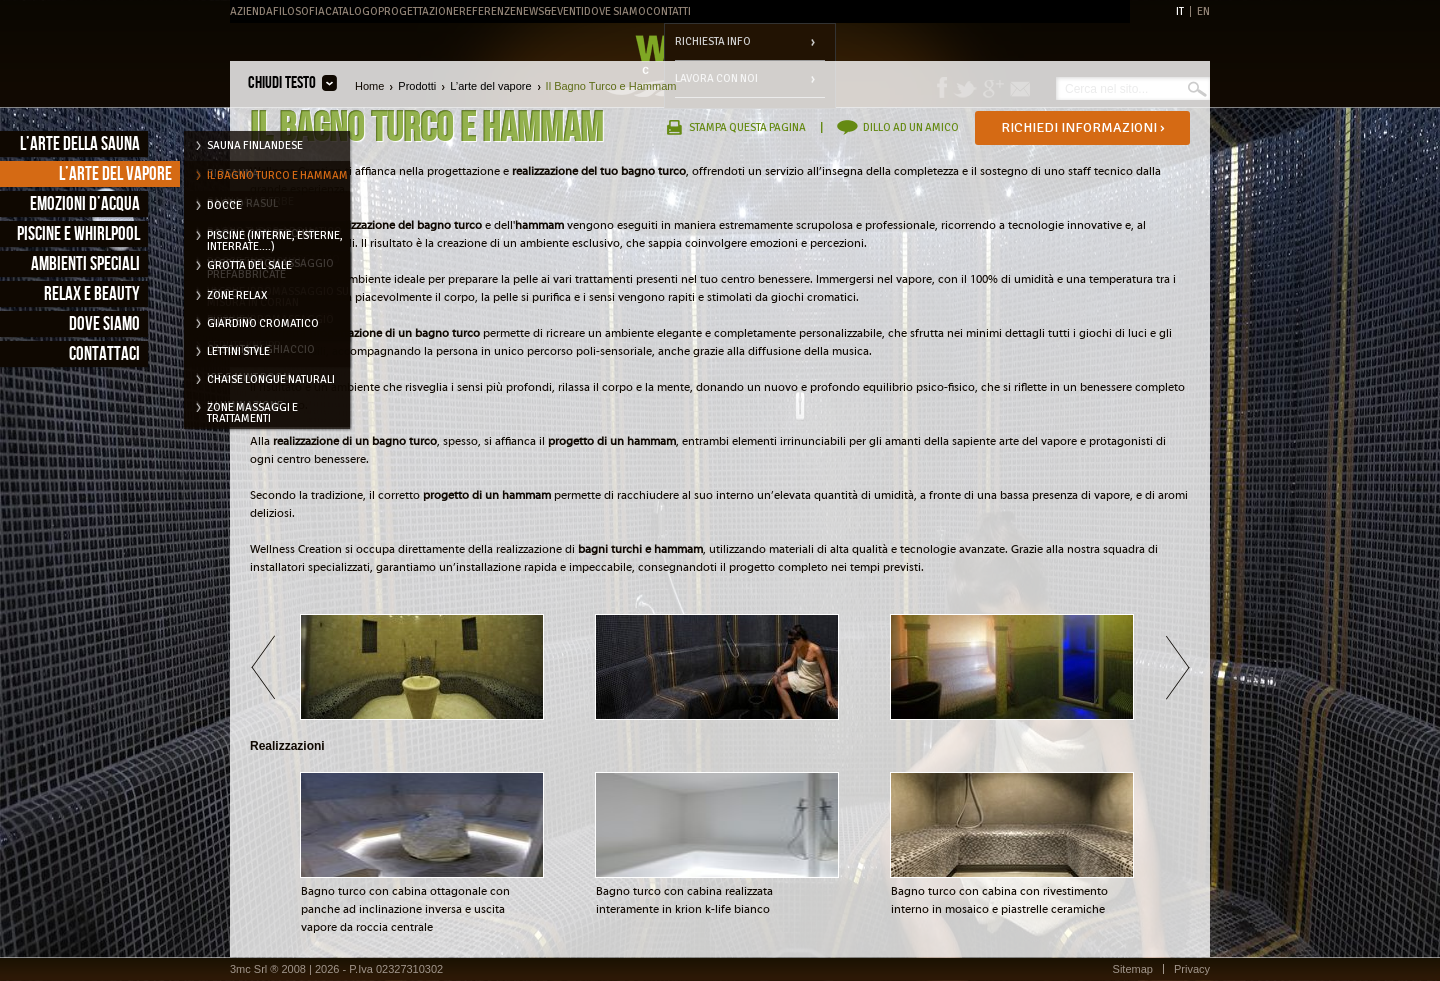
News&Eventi (550, 11)
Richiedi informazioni (1083, 127)
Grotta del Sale (249, 265)
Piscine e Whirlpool (78, 234)
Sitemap (1133, 969)
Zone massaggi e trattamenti (252, 411)
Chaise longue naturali (271, 379)
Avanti (1177, 667)
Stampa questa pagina (747, 127)
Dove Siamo (615, 11)
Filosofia (299, 11)
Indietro (262, 667)
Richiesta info (713, 41)
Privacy (1192, 969)
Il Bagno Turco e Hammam (277, 175)
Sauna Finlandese (255, 145)
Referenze (487, 11)
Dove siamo (104, 324)
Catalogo (351, 11)
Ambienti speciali (85, 264)
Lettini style (238, 351)
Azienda (251, 11)
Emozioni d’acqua (85, 204)
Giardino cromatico (263, 323)
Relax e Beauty (92, 294)
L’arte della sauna (80, 144)
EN (1203, 11)
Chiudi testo (282, 83)
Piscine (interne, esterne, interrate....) (275, 239)
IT (1180, 11)
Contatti (668, 11)
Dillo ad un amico (911, 127)
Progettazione (418, 11)
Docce (224, 205)
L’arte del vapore (115, 174)
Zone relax (237, 295)
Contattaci (104, 354)
